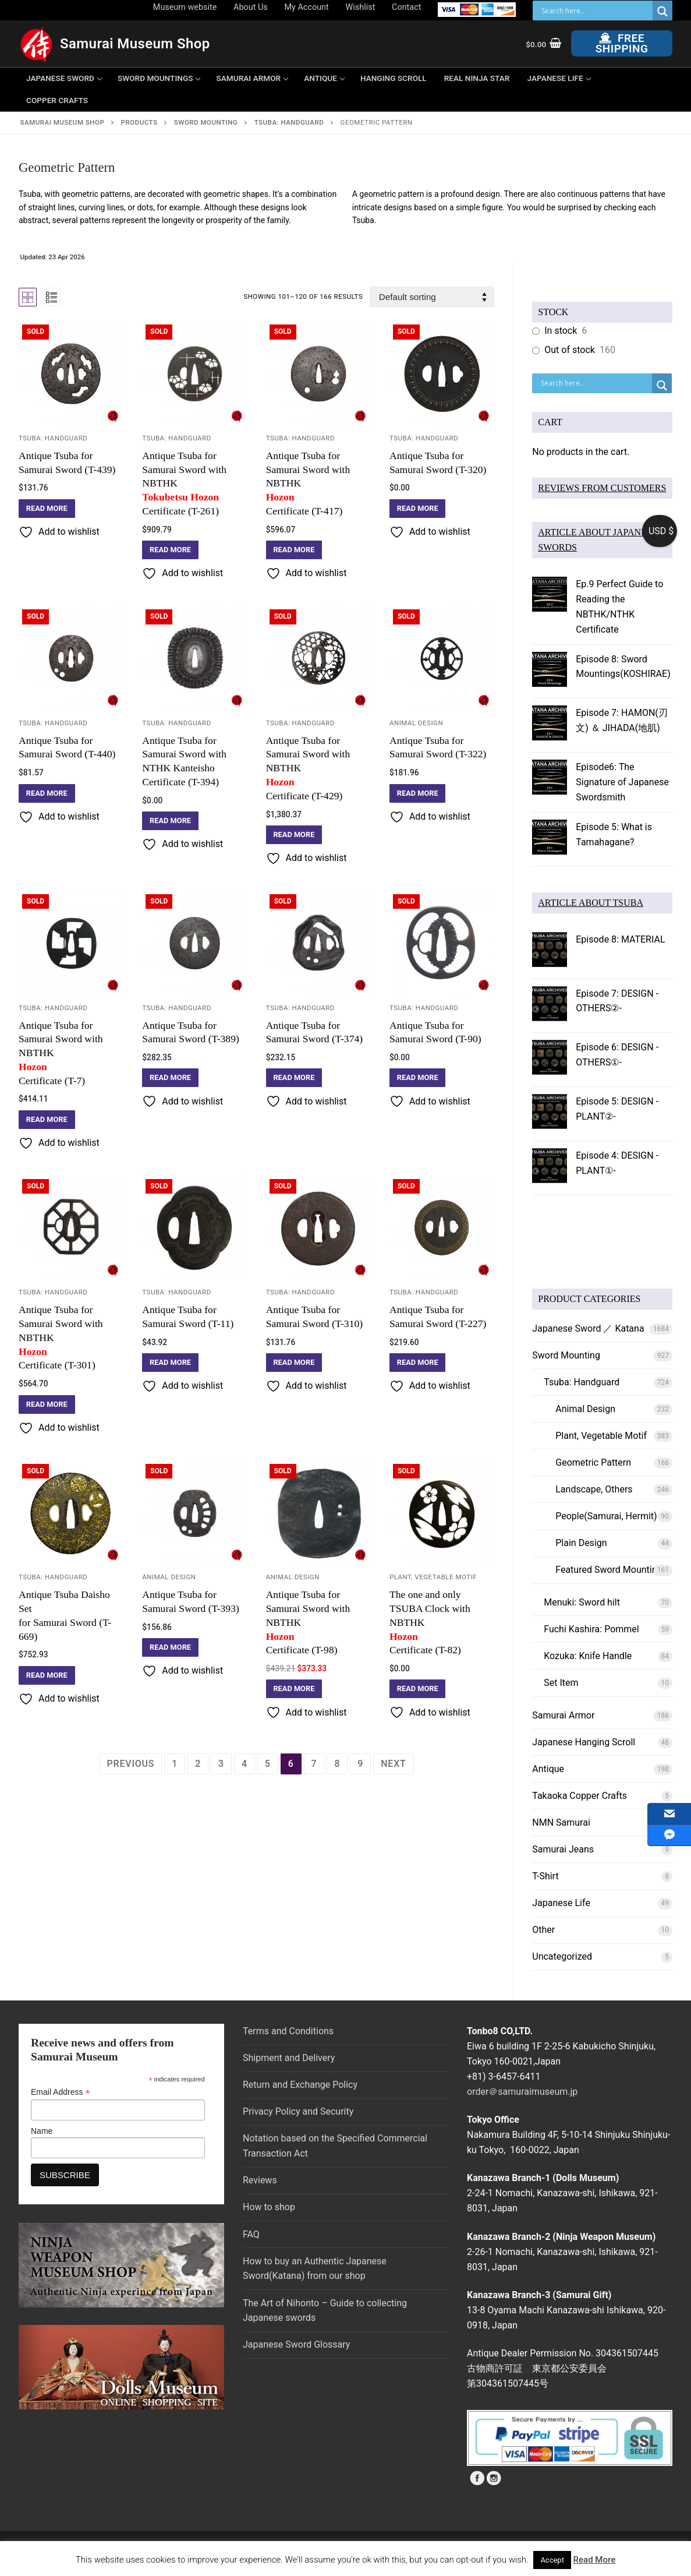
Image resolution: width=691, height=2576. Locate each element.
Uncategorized (562, 1956)
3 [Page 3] (221, 1763)
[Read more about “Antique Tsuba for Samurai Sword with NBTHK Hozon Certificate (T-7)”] (47, 1119)
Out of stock (569, 349)
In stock (560, 330)
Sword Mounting (566, 1355)
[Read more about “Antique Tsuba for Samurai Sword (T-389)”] (170, 1077)
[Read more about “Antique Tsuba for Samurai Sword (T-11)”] (170, 1362)
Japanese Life (561, 1902)
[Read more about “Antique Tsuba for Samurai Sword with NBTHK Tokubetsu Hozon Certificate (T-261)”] (170, 550)
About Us (250, 7)
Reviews (260, 2180)
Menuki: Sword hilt (582, 1602)
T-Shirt (545, 1876)
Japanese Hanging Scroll (583, 1742)
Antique (548, 1768)
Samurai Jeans (563, 1849)
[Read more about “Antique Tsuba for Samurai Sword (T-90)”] (417, 1077)
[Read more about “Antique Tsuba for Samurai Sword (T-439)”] (47, 508)
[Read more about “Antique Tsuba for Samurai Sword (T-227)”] (417, 1362)
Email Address (60, 2092)
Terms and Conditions (288, 2031)
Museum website (185, 7)
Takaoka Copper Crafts (579, 1795)
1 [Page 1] (175, 1763)
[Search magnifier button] (662, 11)
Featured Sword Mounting (608, 1569)
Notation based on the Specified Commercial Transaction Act (335, 2146)
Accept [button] (552, 2560)
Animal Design (416, 723)
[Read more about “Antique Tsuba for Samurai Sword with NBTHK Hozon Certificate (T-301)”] (47, 1404)
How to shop (269, 2206)
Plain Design (581, 1542)
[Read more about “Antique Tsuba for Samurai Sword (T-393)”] (170, 1647)
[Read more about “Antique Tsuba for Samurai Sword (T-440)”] (47, 793)
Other (543, 1929)
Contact (406, 7)
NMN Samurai (561, 1822)
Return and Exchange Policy (300, 2084)
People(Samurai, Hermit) (606, 1516)
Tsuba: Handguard (53, 438)
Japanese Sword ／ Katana (588, 1328)
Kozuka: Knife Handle (588, 1655)
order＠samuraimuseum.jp (522, 2091)
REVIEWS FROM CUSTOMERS (602, 488)
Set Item (561, 1682)
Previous (131, 1763)
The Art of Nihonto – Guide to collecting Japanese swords (325, 2311)
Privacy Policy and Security (298, 2111)
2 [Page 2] (198, 1763)
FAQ (251, 2234)
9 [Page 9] (360, 1763)
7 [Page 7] (314, 1763)
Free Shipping (622, 43)
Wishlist (360, 7)
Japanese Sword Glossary (296, 2344)
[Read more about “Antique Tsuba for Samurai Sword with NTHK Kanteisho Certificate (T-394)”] (170, 820)
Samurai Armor (563, 1715)
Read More (594, 2559)
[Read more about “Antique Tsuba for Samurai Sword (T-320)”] (417, 508)
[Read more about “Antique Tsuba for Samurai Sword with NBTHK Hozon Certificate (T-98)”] (294, 1688)
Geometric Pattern (593, 1462)
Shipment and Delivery (289, 2057)
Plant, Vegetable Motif (433, 1577)
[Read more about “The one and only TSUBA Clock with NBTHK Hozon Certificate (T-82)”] (417, 1688)
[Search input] (595, 10)
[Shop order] (432, 297)
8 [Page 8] (337, 1763)
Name (41, 2131)
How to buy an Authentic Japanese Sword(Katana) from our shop (315, 2269)
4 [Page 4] (244, 1763)
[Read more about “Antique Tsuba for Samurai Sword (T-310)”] (294, 1362)
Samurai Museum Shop (135, 44)
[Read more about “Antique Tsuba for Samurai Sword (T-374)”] (294, 1077)
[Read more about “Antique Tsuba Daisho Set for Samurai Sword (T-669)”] (47, 1675)
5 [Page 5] (268, 1763)
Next (393, 1763)
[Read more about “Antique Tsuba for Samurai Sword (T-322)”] (417, 793)
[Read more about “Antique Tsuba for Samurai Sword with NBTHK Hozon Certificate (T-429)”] (294, 834)
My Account (307, 7)
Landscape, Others (593, 1489)
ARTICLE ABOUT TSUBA (590, 903)
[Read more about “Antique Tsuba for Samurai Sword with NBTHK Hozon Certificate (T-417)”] (294, 550)
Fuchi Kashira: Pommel (591, 1629)
